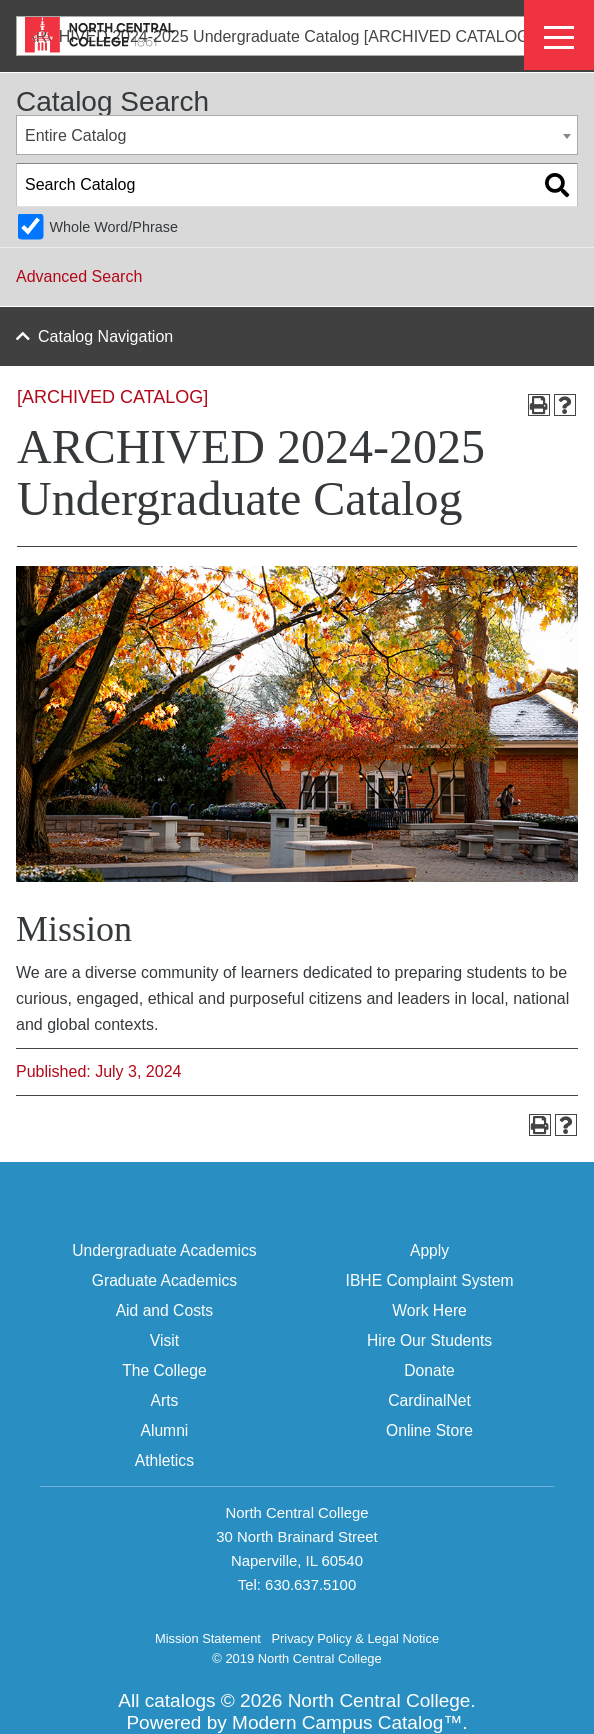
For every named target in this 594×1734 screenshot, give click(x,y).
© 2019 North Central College (296, 1658)
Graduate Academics (164, 1280)
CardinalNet (429, 1400)
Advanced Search (79, 276)
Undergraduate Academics (164, 1250)
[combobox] (297, 135)
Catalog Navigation (105, 336)
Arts (164, 1400)
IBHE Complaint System (430, 1280)
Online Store (429, 1430)
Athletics (164, 1460)
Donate (429, 1370)
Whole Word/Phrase (113, 227)
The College (164, 1370)
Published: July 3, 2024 (98, 1071)
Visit (164, 1340)
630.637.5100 (310, 1585)
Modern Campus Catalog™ (347, 1722)
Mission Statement (208, 1638)
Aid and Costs (164, 1310)
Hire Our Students (429, 1340)
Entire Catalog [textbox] (75, 135)
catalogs (180, 1700)
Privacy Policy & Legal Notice (355, 1638)
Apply (429, 1250)
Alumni (164, 1430)
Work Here (429, 1310)
